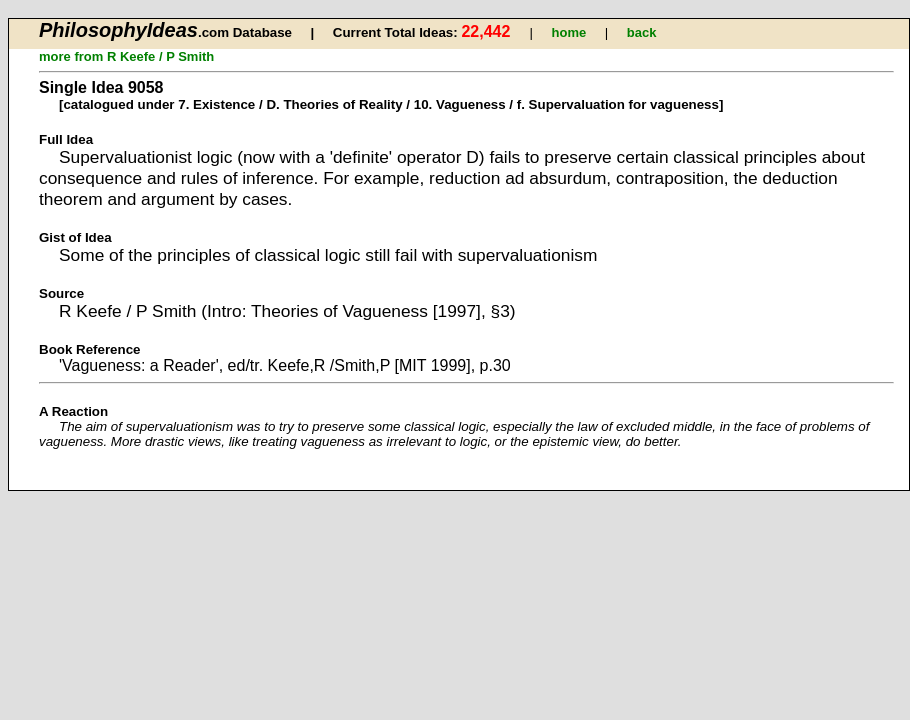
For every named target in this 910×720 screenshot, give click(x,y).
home (569, 32)
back (642, 32)
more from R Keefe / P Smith (126, 56)
